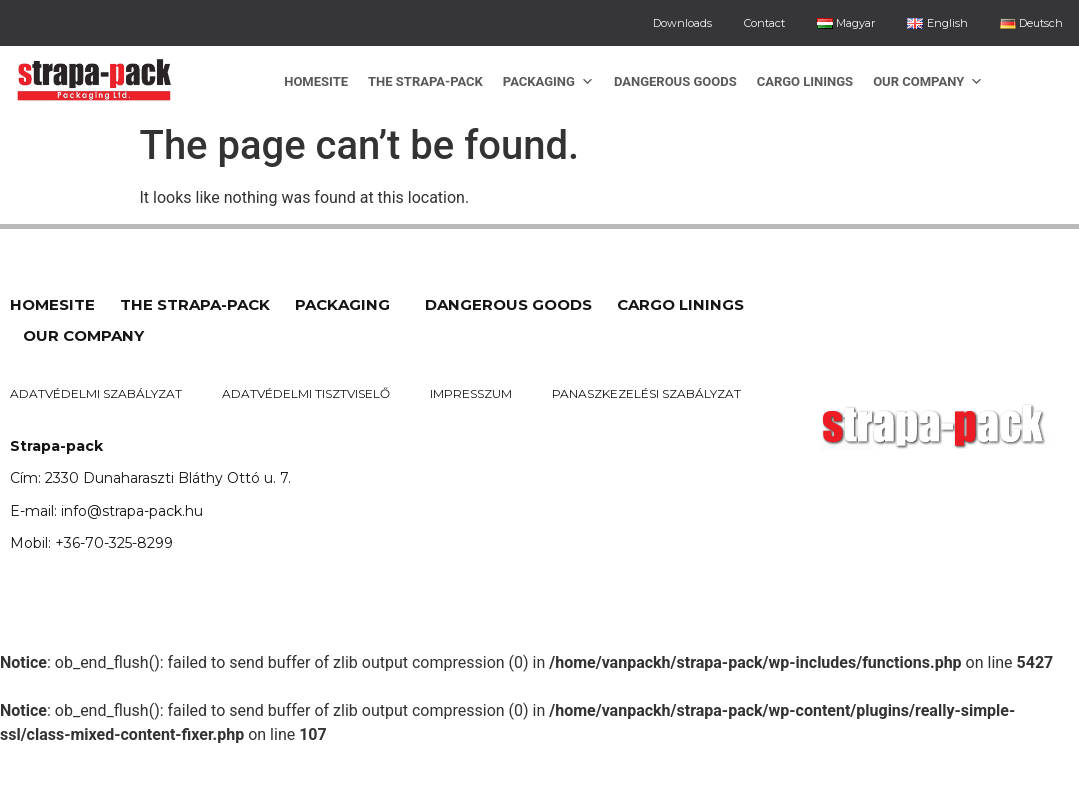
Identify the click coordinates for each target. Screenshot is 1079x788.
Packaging (548, 81)
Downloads (682, 23)
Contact (764, 23)
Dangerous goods (675, 81)
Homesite (316, 81)
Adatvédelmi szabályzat (96, 393)
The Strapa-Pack (425, 81)
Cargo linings (805, 81)
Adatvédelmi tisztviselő (306, 393)
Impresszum (471, 393)
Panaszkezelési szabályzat (646, 393)
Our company (928, 81)
